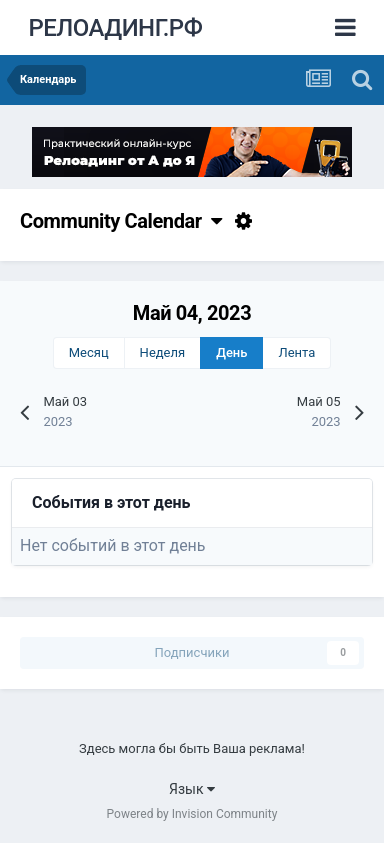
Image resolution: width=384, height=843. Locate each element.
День (231, 352)
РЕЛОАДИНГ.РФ (115, 28)
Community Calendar (120, 221)
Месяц (89, 352)
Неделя (163, 352)
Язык (192, 789)
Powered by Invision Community (192, 814)
